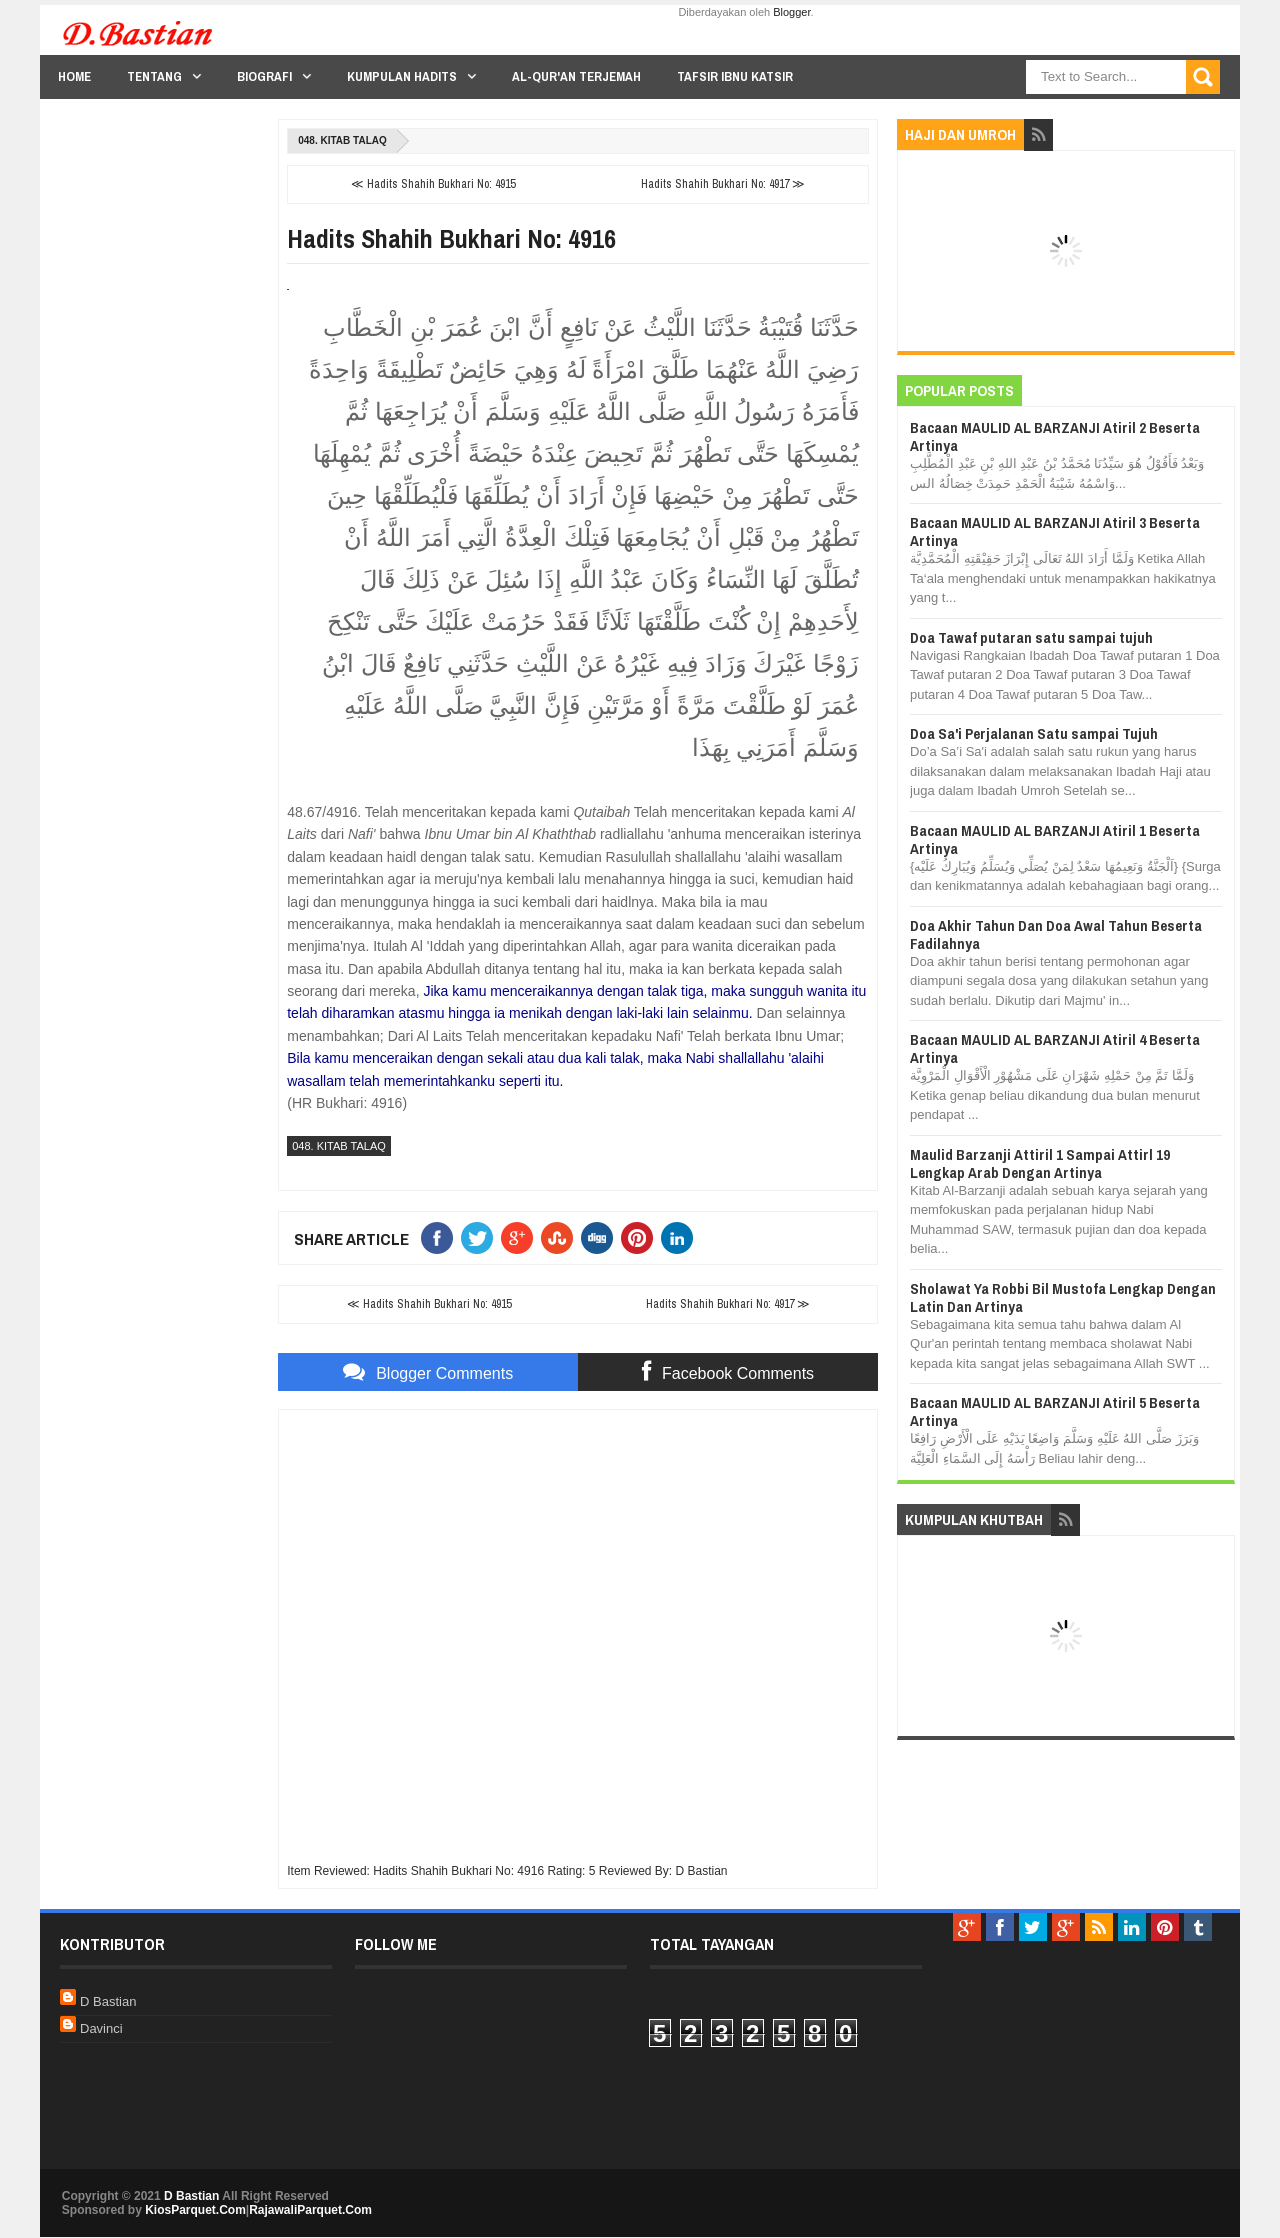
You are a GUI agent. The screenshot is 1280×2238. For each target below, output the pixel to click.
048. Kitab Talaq (342, 140)
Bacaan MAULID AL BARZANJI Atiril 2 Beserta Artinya (1055, 436)
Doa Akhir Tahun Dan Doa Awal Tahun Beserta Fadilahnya (1056, 934)
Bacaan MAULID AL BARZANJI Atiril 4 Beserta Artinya (1055, 1048)
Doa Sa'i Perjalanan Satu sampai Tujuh (1034, 733)
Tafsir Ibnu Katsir (735, 76)
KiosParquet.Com (195, 2210)
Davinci (101, 2028)
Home (74, 76)
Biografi (264, 76)
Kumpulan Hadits (402, 76)
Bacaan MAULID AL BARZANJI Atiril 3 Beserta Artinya (1055, 531)
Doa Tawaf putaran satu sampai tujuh (1031, 637)
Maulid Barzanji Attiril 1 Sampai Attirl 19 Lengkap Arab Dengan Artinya (1040, 1163)
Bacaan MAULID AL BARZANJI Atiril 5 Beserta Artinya (1055, 1411)
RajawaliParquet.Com (310, 2210)
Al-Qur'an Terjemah (576, 76)
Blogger (791, 12)
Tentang (154, 76)
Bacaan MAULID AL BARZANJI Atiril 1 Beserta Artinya (1055, 839)
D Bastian (108, 2001)
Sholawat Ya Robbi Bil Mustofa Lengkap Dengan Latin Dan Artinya (1063, 1297)
